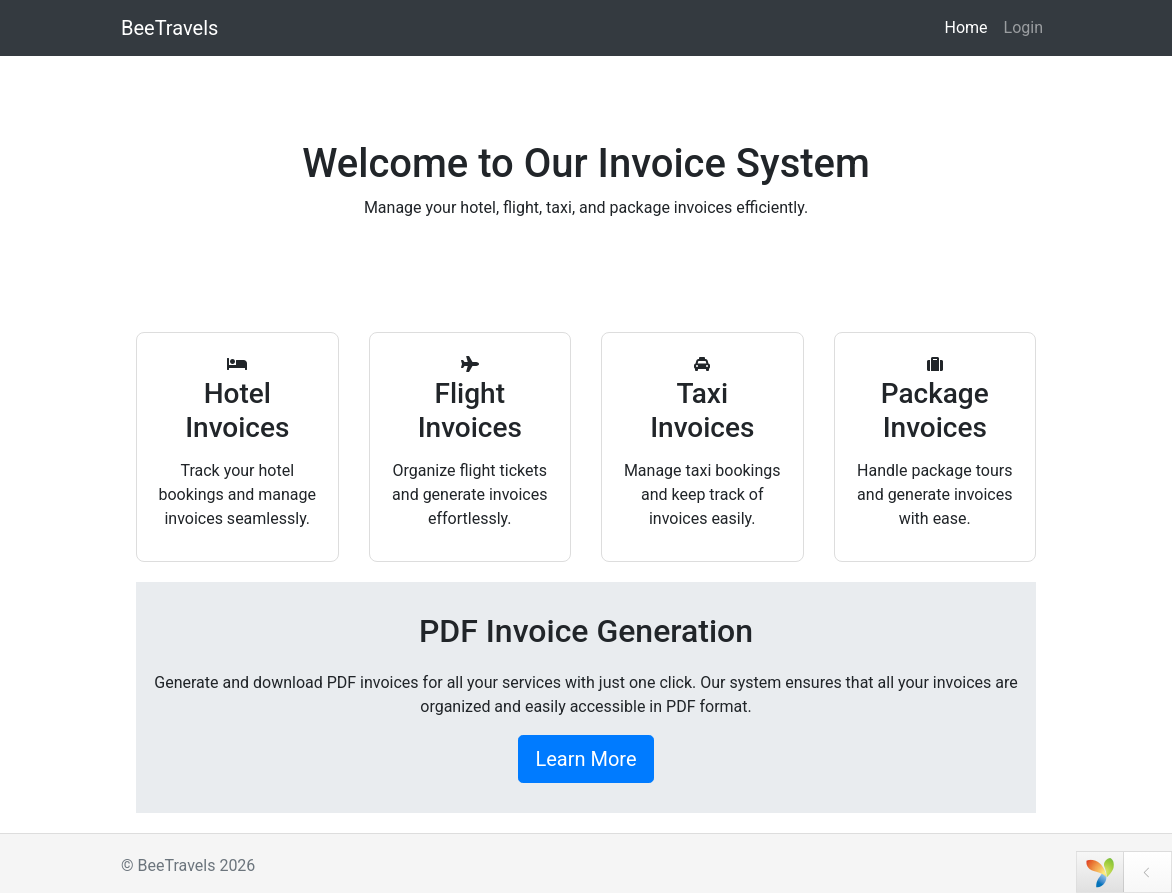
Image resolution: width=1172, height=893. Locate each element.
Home (965, 27)
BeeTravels (169, 28)
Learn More (585, 759)
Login (1023, 27)
